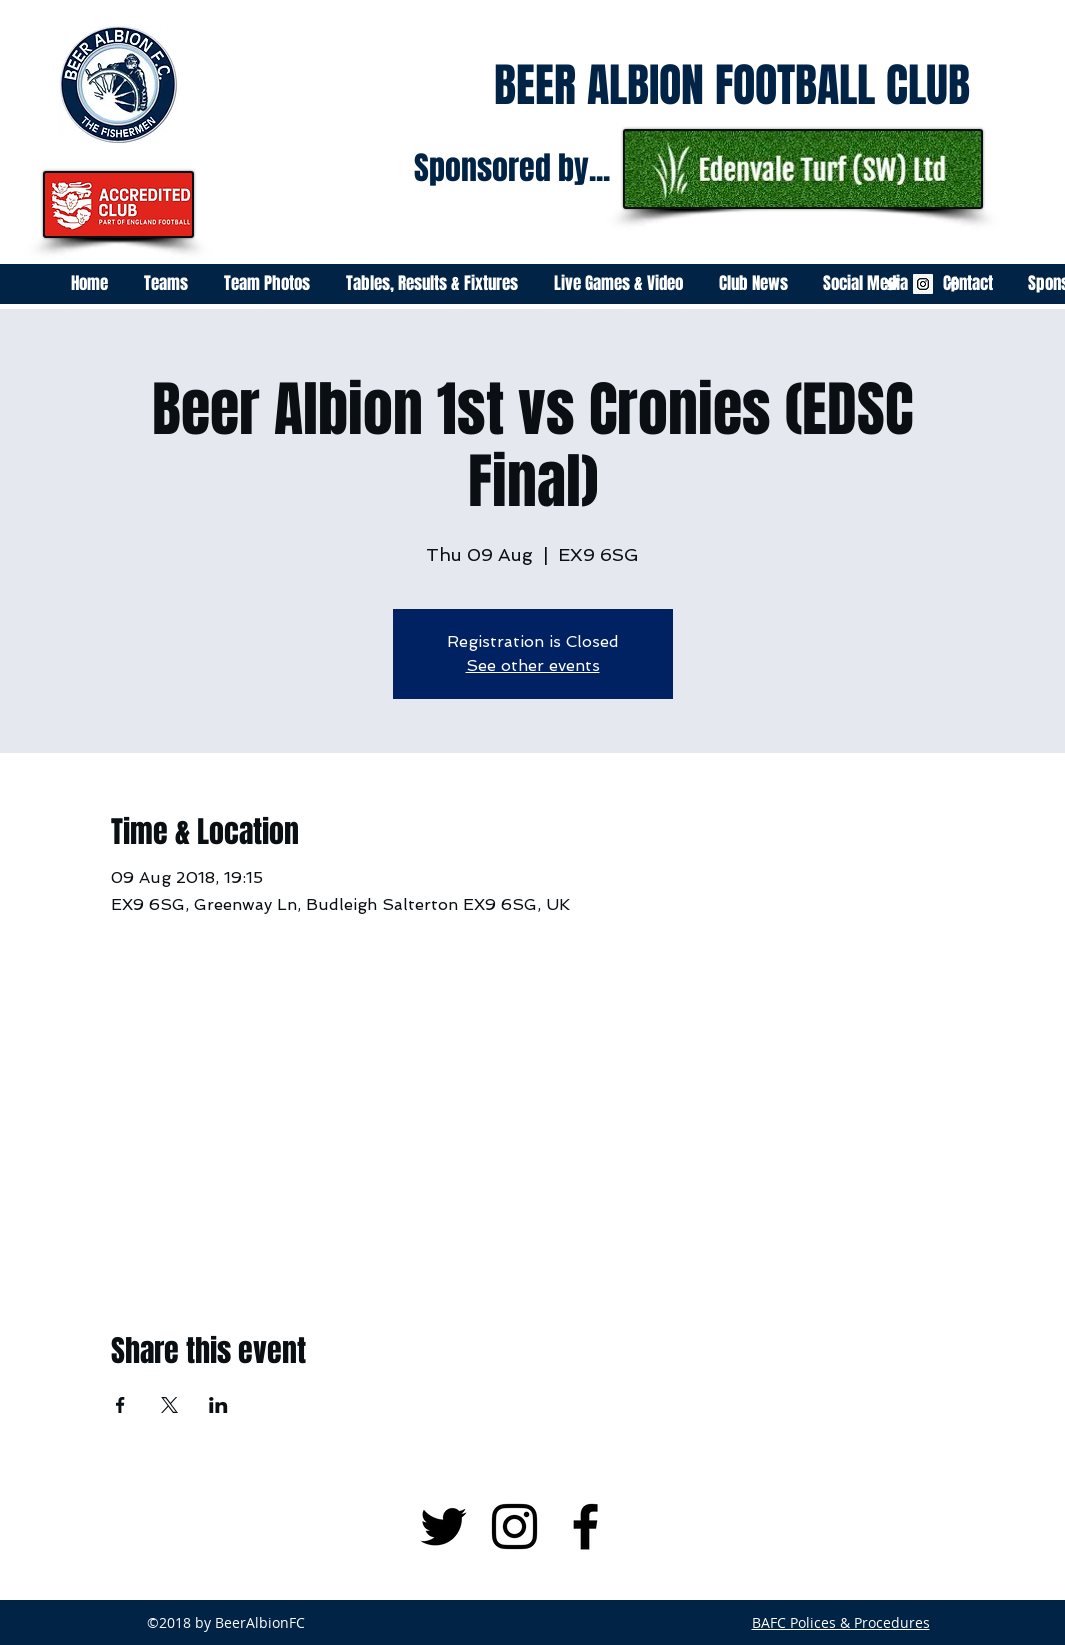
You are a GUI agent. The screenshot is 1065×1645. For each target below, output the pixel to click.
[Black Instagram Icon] (514, 1526)
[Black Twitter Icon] (443, 1526)
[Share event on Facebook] (120, 1405)
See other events (533, 665)
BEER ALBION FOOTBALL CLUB (732, 85)
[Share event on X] (169, 1405)
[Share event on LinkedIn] (218, 1405)
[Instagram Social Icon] (923, 284)
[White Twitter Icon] (893, 284)
